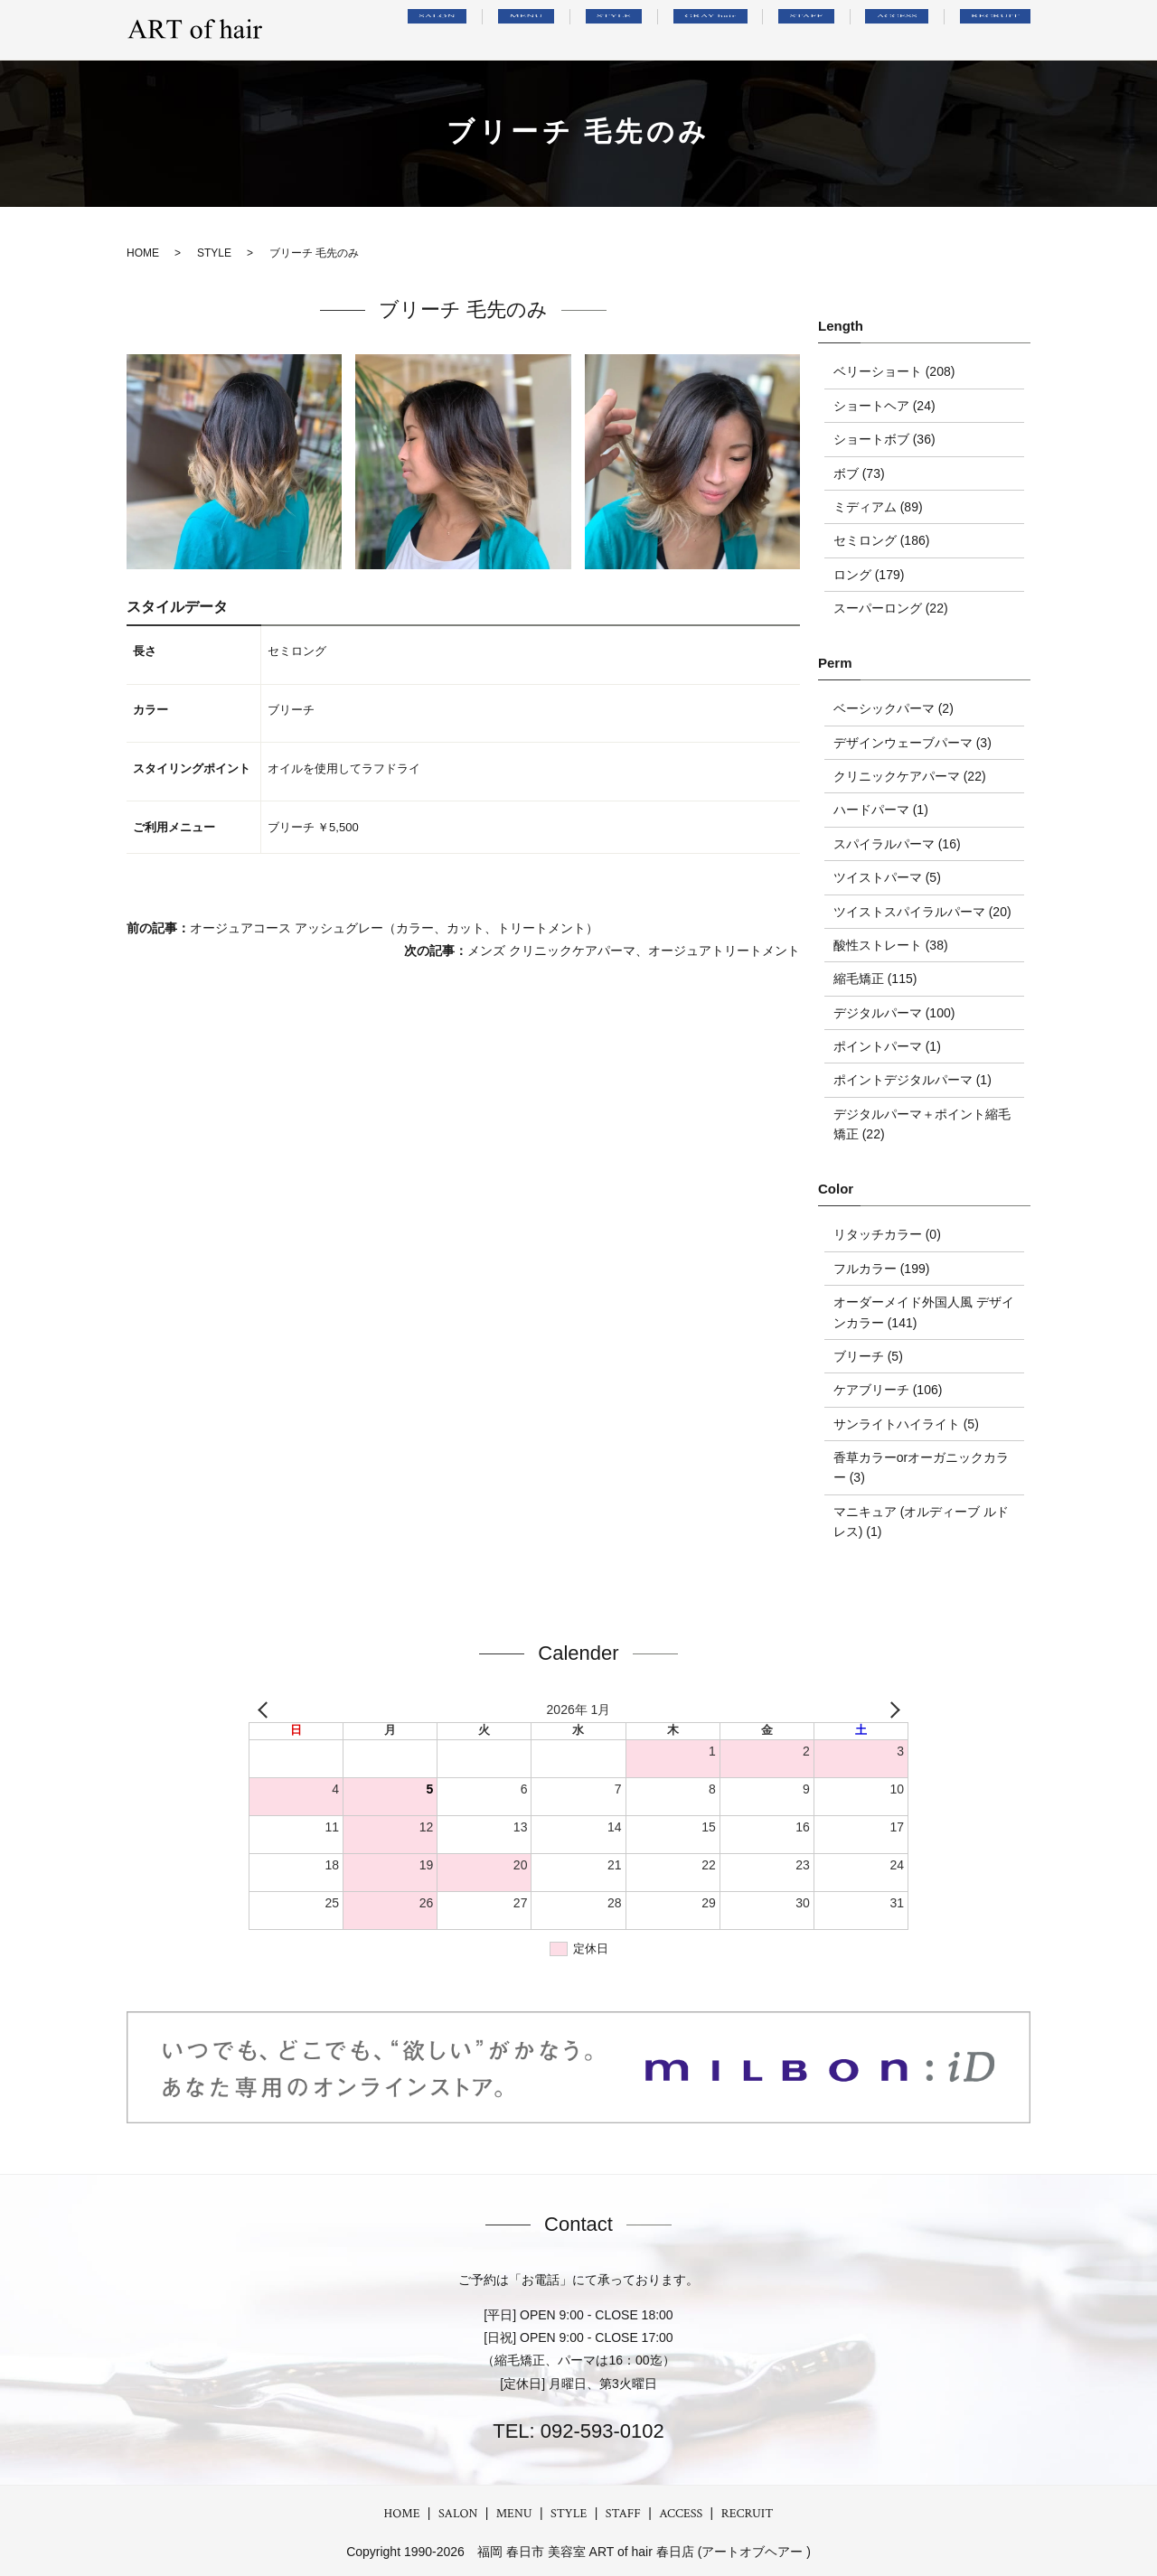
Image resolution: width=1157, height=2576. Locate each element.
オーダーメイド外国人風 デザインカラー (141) (923, 1312)
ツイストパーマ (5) (887, 877)
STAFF (848, 30)
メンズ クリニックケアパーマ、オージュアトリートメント (633, 950)
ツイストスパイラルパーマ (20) (922, 911)
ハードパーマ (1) (880, 809)
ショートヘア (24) (884, 405)
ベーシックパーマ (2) (893, 708)
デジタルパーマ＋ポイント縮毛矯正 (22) (922, 1124)
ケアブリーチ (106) (888, 1389)
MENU (616, 30)
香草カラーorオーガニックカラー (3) (921, 1467)
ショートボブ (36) (884, 439)
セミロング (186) (881, 540)
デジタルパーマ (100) (894, 1013)
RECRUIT (1002, 30)
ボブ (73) (859, 473)
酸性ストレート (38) (890, 945)
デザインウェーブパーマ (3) (912, 742)
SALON (544, 30)
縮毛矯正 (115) (875, 978)
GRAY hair (767, 30)
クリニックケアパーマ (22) (909, 776)
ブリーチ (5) (868, 1356)
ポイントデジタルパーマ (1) (912, 1080)
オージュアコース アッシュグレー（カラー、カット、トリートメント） (394, 928)
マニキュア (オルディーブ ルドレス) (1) (921, 1521)
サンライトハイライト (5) (906, 1424)
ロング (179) (869, 574)
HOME (402, 2514)
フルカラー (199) (881, 1268)
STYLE (685, 30)
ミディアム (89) (878, 507)
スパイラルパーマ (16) (897, 844)
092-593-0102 (599, 2431)
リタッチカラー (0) (887, 1234)
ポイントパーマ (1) (887, 1046)
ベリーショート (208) (894, 371)
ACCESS (920, 30)
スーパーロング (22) (890, 608)
